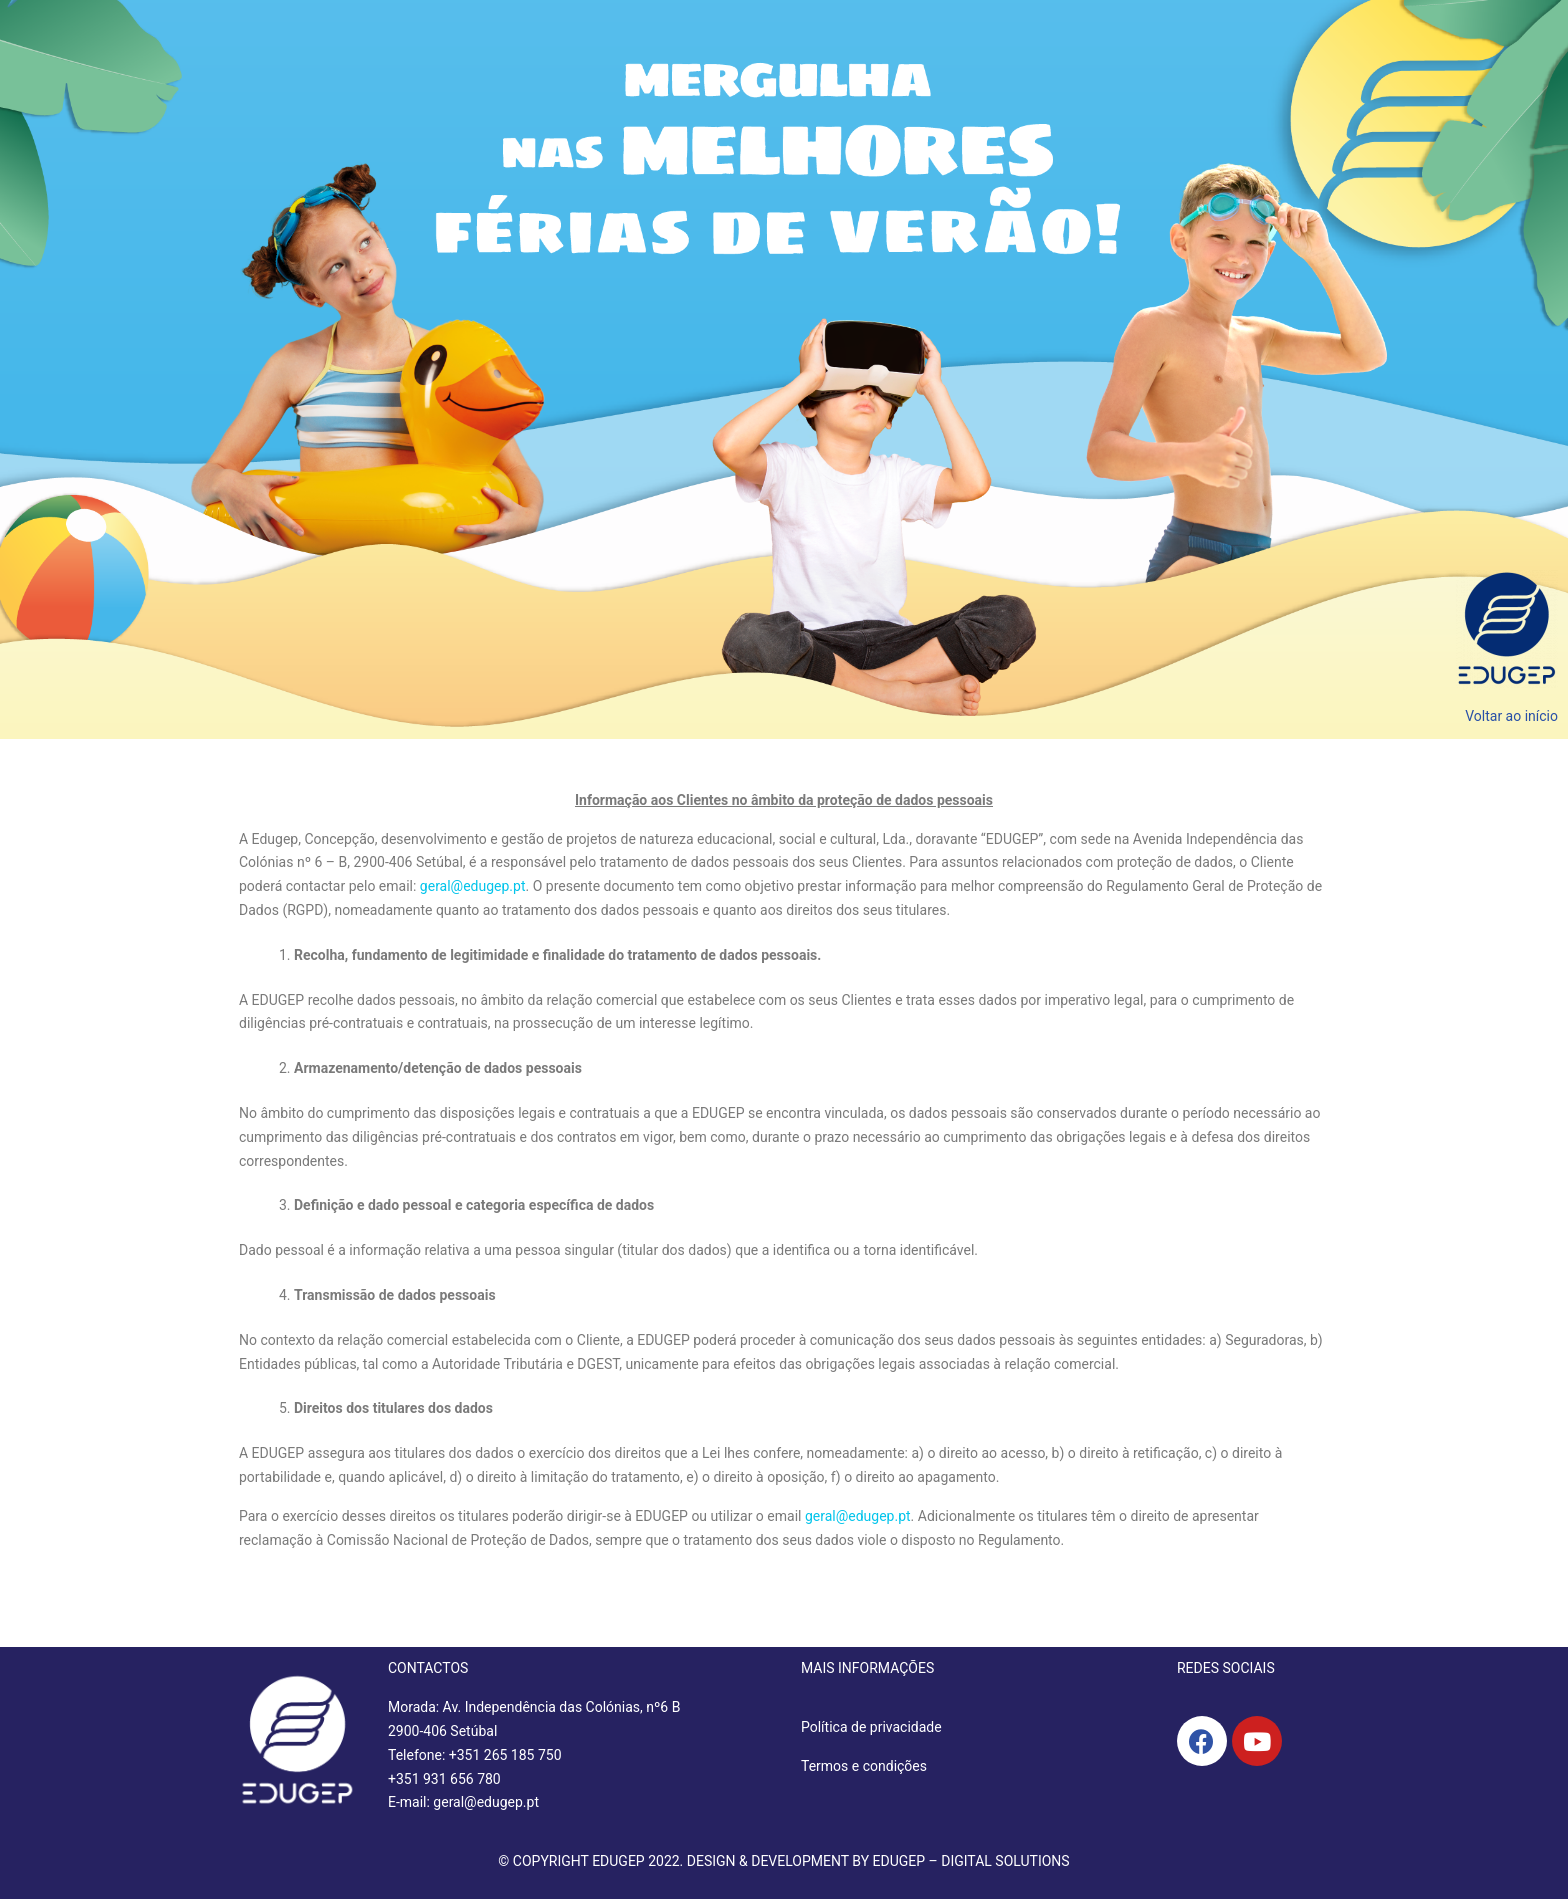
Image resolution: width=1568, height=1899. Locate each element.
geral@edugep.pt (473, 886)
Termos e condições (864, 1766)
